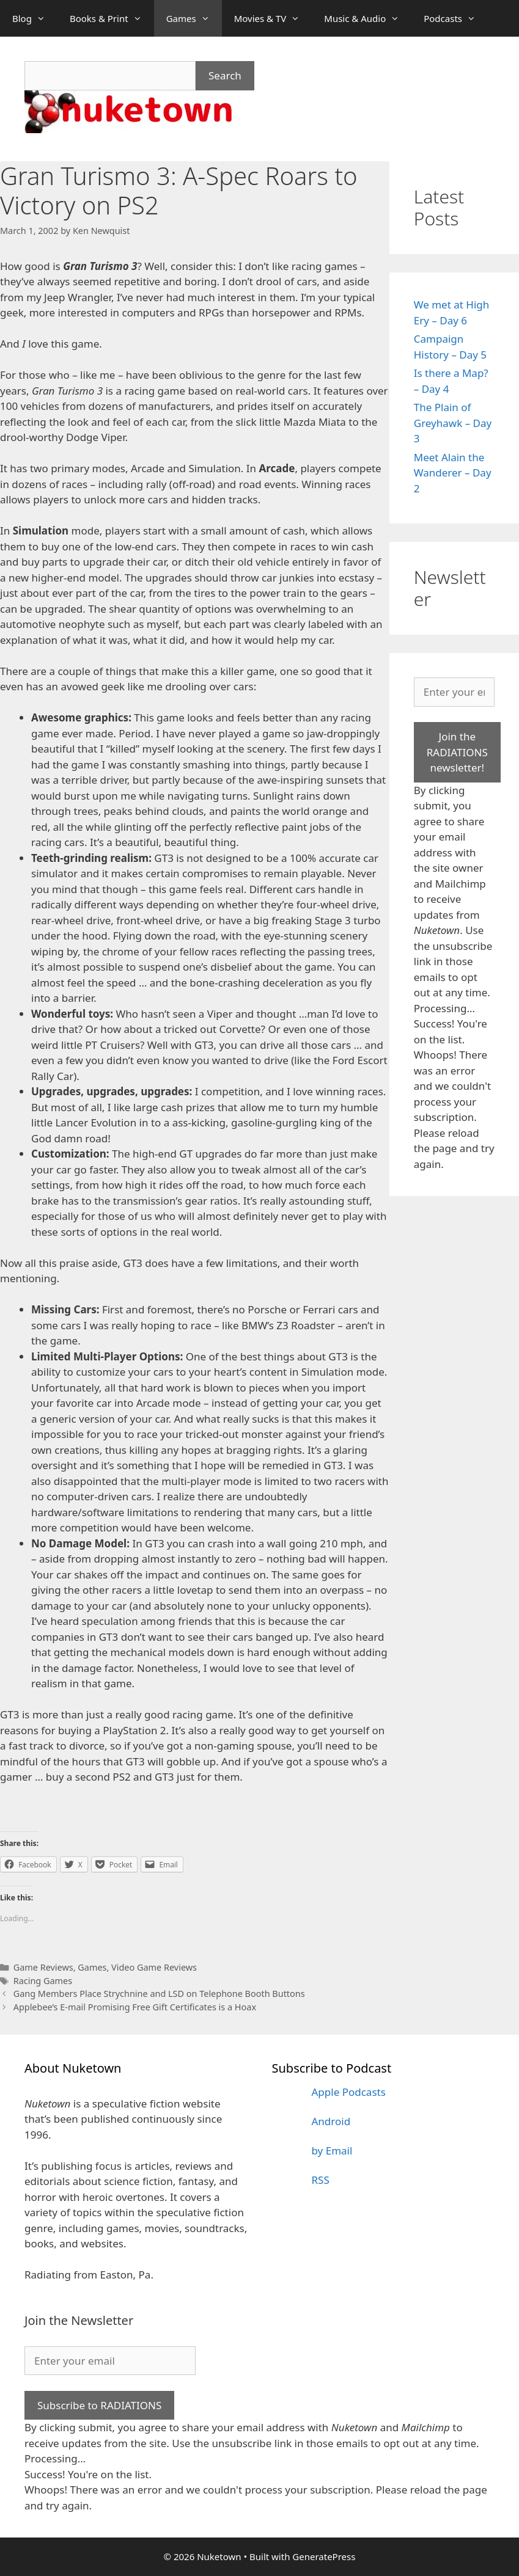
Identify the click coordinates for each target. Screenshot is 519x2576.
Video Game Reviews (154, 1967)
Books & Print (112, 18)
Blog (34, 18)
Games (194, 18)
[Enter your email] (454, 692)
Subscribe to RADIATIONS (99, 2405)
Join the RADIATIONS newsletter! (457, 752)
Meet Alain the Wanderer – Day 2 (452, 472)
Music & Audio (367, 18)
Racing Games (42, 1981)
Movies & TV (273, 18)
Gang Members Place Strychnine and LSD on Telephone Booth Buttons (159, 1993)
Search (224, 75)
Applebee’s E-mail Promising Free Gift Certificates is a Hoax (134, 2007)
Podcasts (456, 18)
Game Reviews (43, 1967)
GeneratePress (323, 2556)
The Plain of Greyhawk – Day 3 (452, 422)
